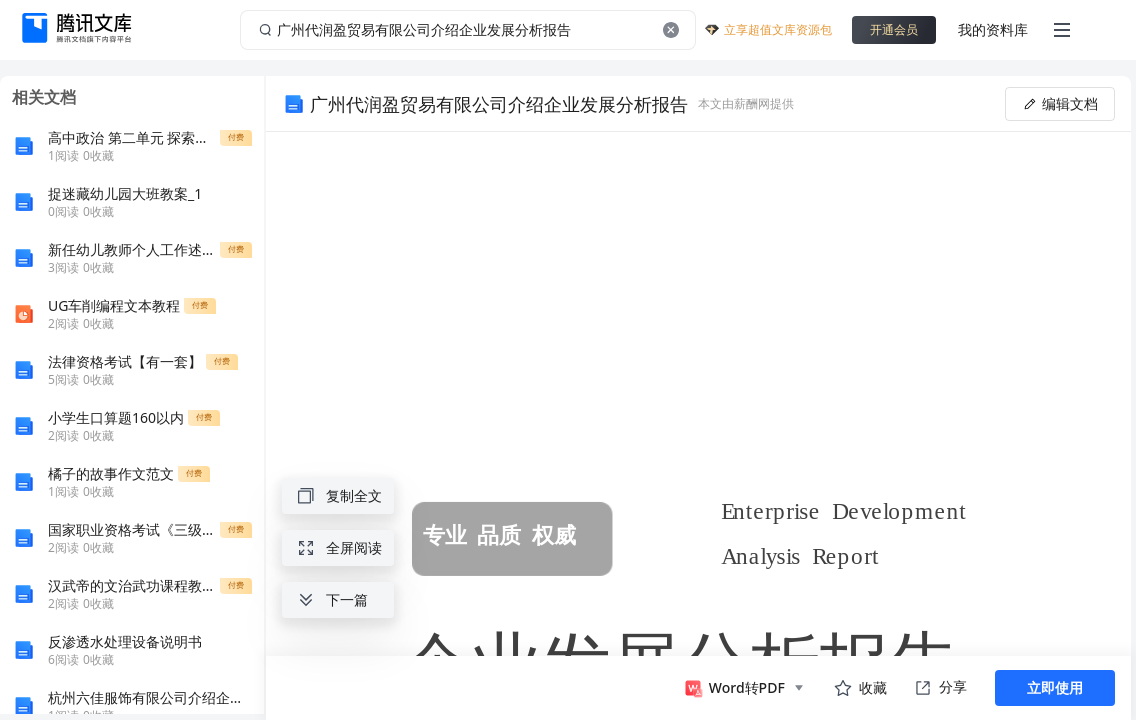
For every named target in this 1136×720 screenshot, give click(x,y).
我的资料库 (993, 29)
